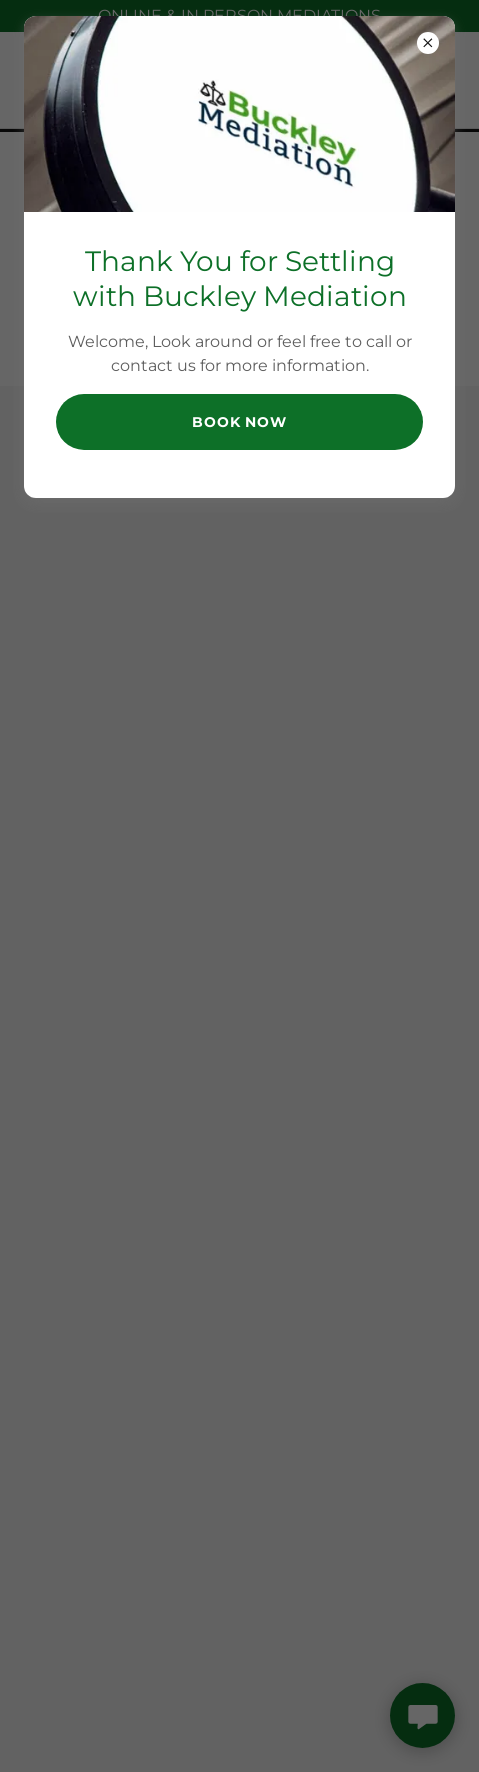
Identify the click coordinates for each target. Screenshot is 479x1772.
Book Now (239, 422)
